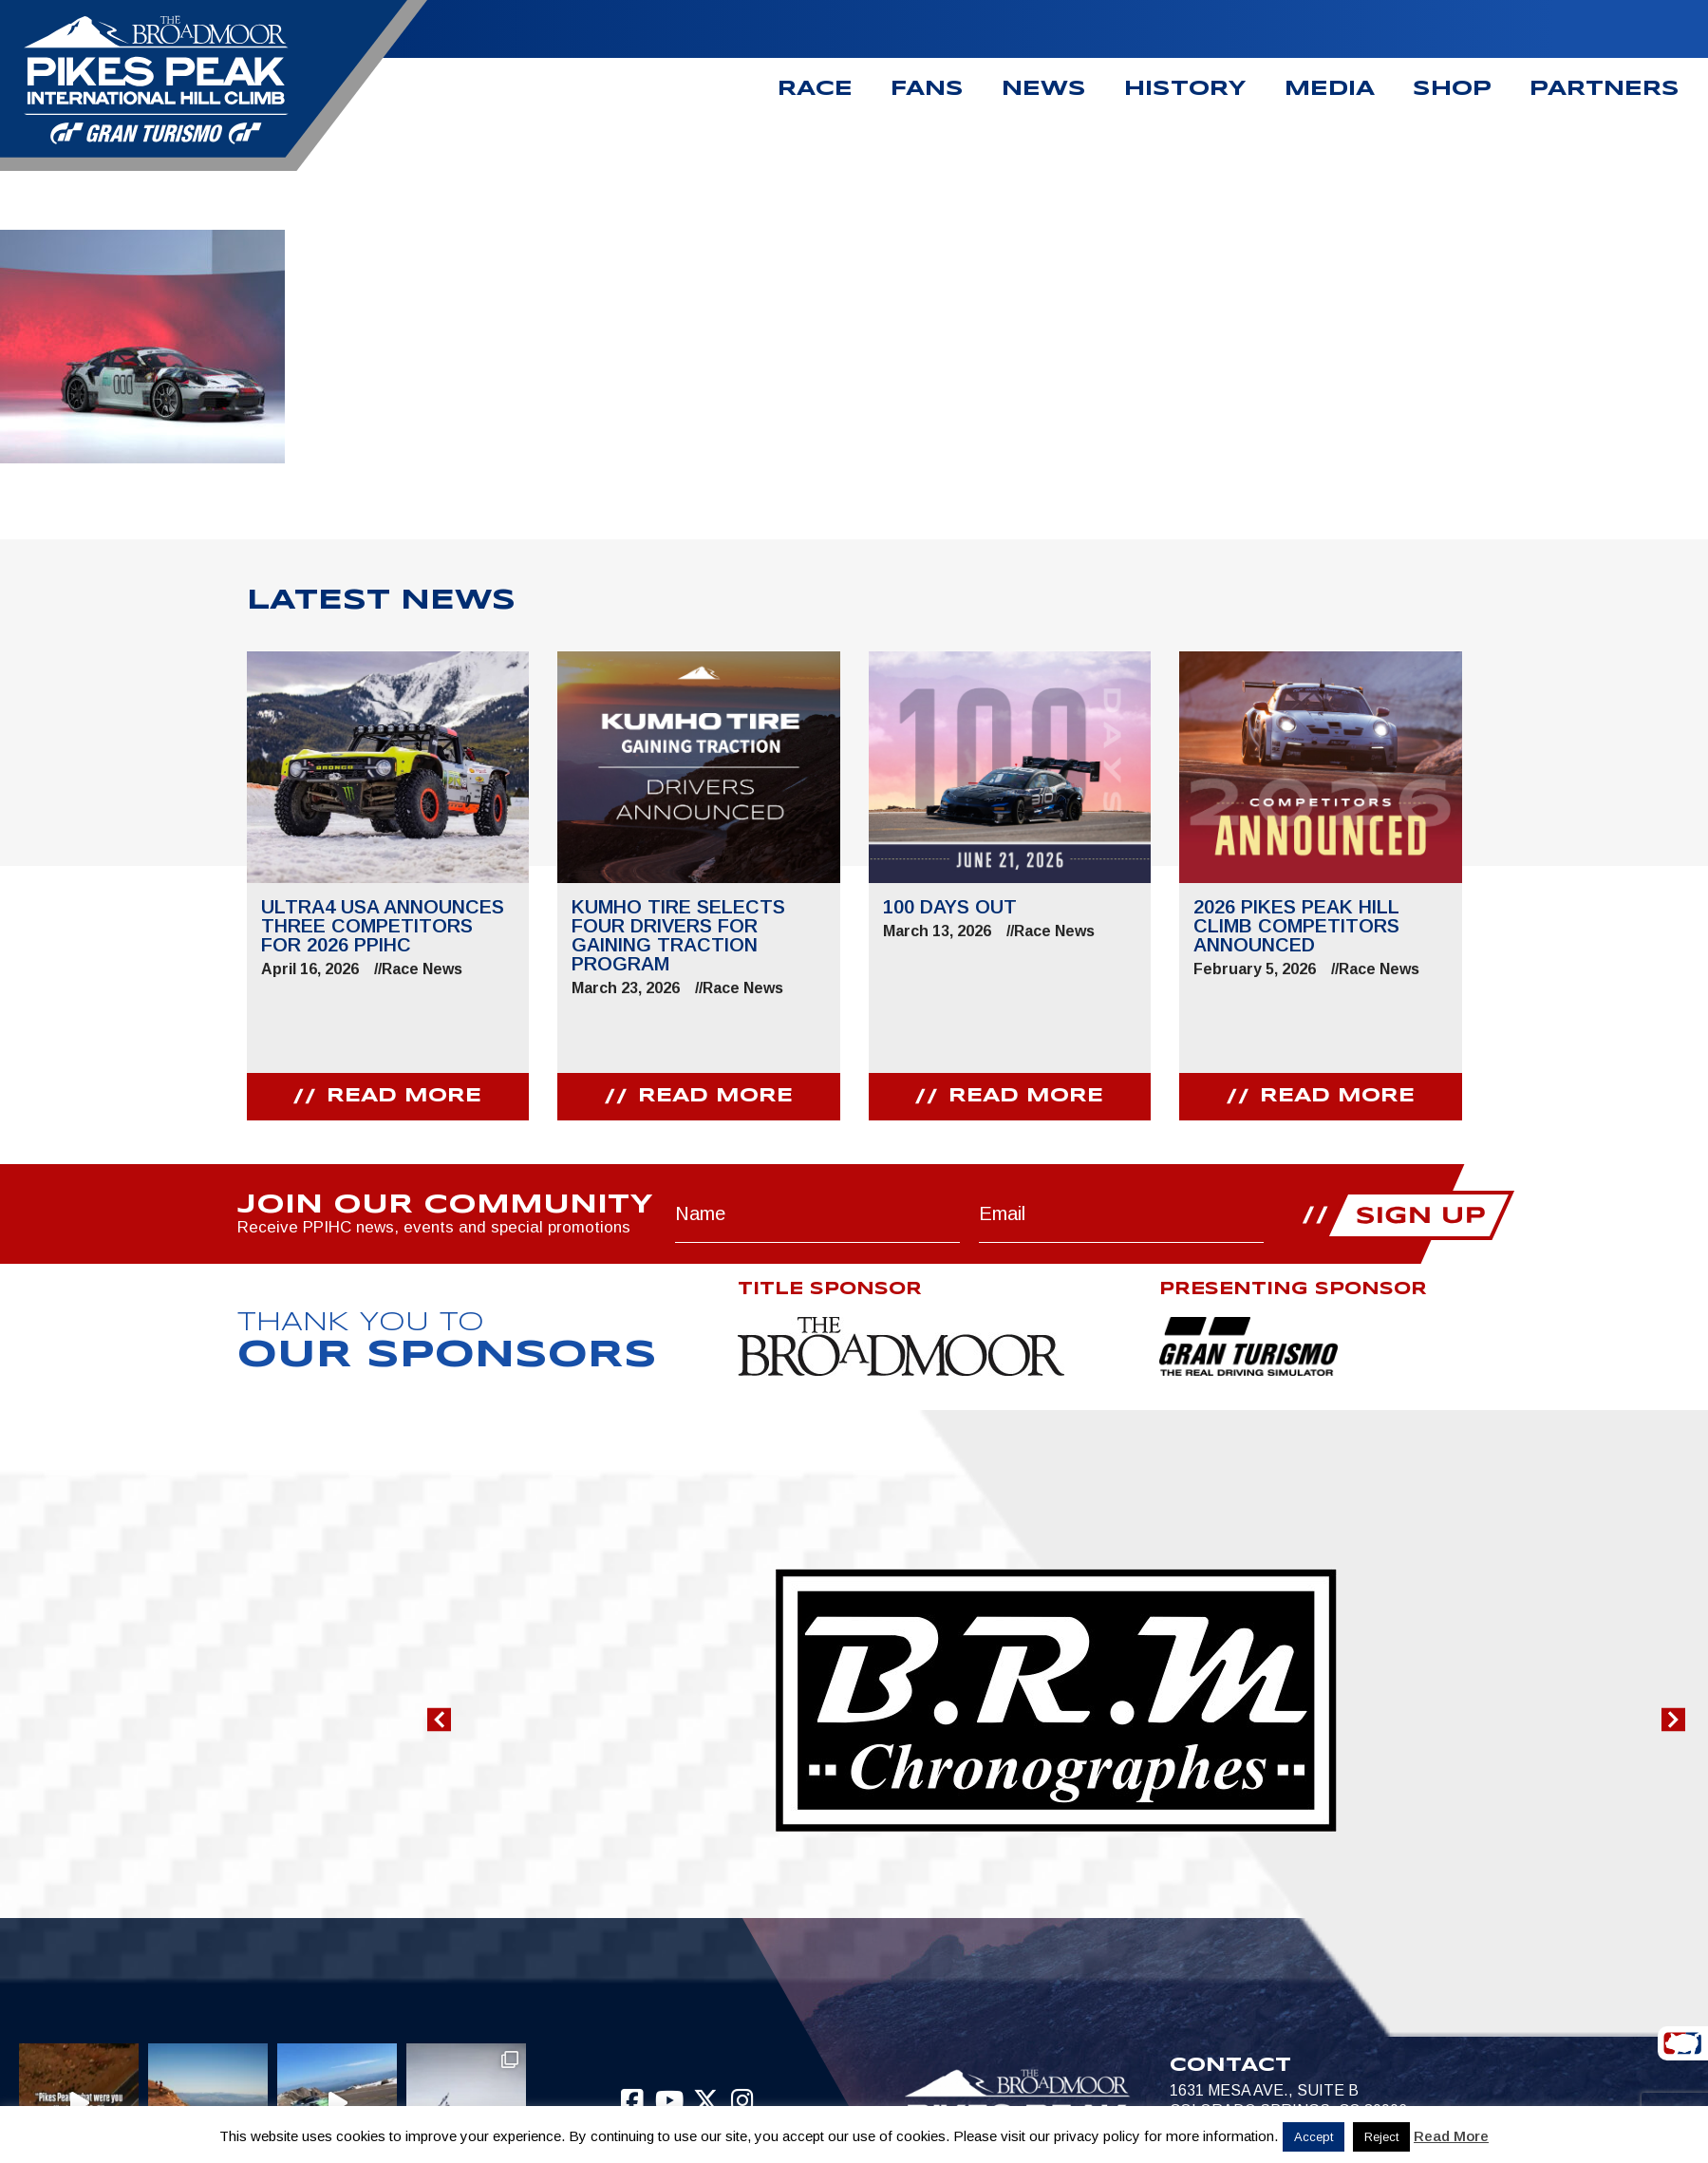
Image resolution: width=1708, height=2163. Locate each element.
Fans (927, 89)
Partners (1605, 89)
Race (815, 89)
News (1044, 89)
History (1185, 89)
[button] (439, 1719)
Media (1330, 89)
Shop (1452, 89)
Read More (1451, 2136)
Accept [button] (1313, 2137)
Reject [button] (1381, 2137)
